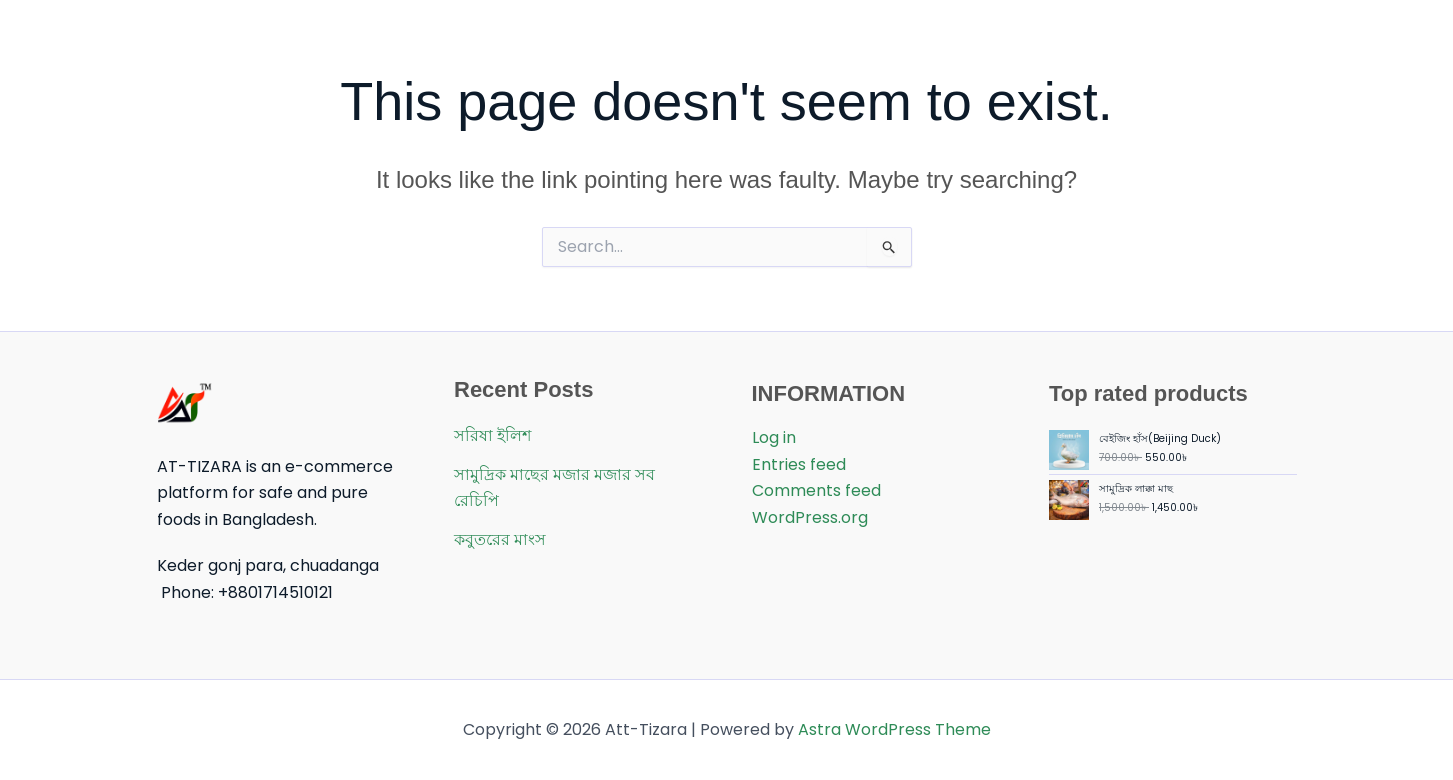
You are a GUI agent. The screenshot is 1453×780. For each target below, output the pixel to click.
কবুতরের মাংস (500, 539)
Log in (774, 437)
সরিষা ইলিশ (492, 435)
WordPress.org (810, 517)
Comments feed (816, 490)
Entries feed (799, 464)
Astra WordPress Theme (894, 729)
